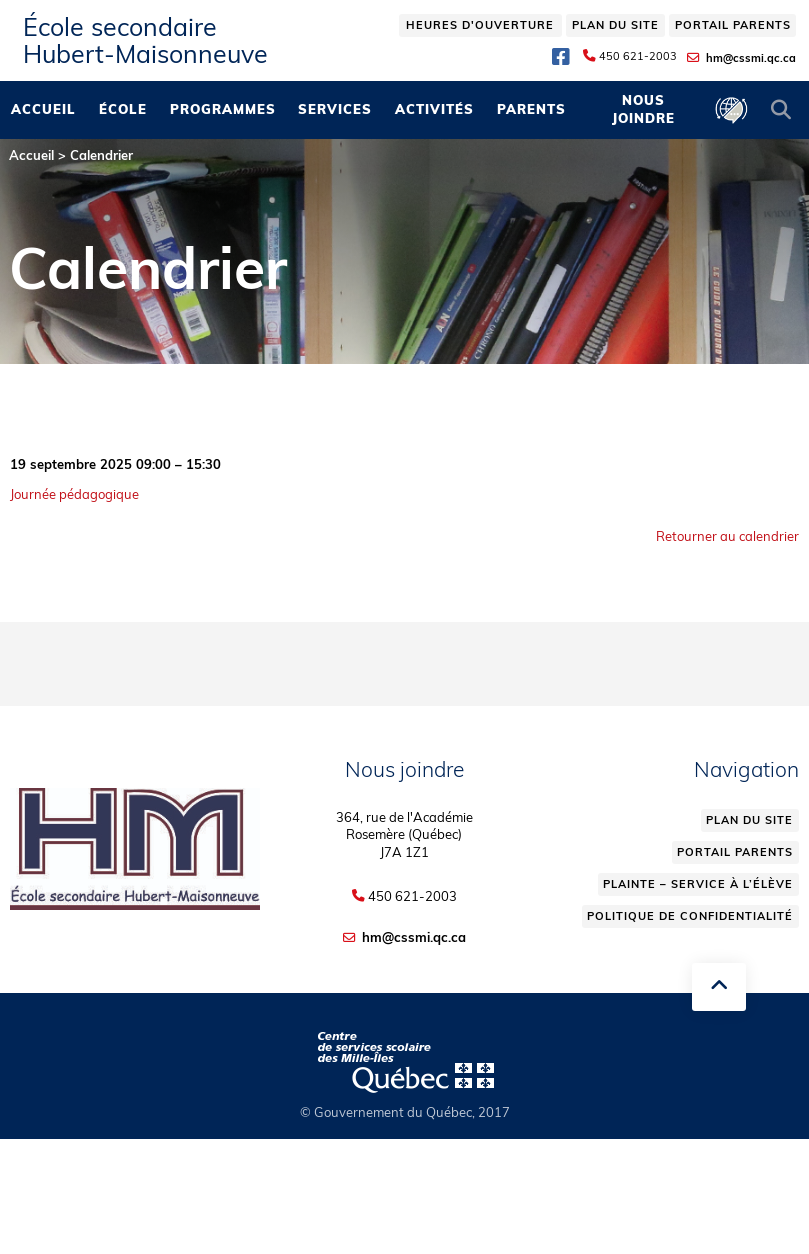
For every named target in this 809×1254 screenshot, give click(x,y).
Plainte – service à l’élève (698, 884)
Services (335, 109)
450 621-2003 (638, 56)
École (123, 109)
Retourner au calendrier (727, 536)
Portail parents (733, 25)
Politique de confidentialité (690, 916)
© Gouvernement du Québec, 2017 (405, 1112)
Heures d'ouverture (480, 25)
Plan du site (615, 25)
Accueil (43, 109)
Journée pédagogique (74, 494)
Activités (434, 109)
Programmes (223, 109)
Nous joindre (643, 109)
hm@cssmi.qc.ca (751, 58)
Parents (531, 109)
